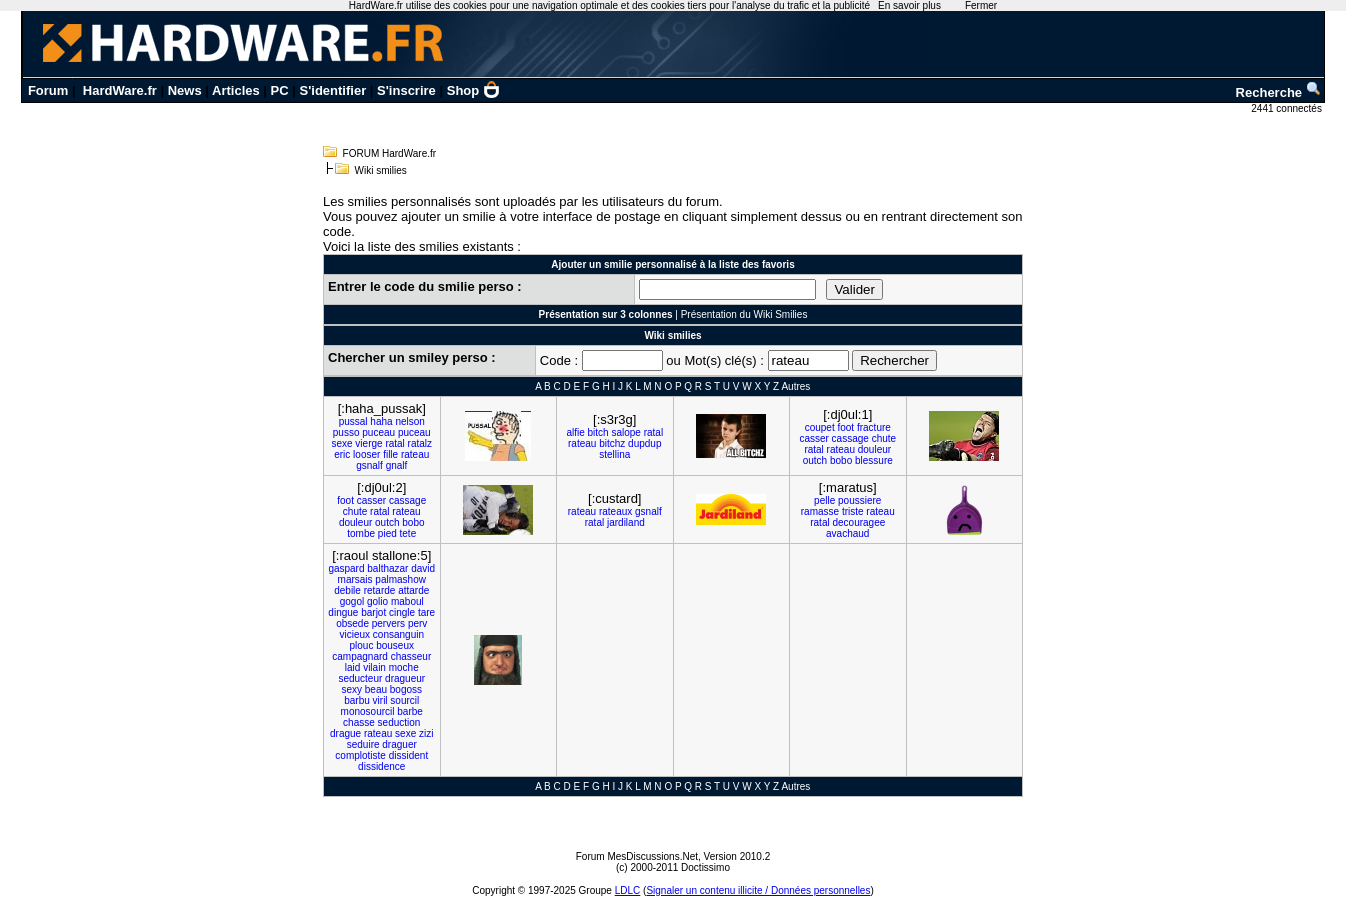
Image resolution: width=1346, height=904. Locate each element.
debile (347, 590)
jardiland (626, 522)
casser (813, 438)
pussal (353, 421)
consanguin (398, 634)
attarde (413, 590)
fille (390, 454)
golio (377, 601)
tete (408, 533)
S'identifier (333, 90)
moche (404, 667)
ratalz (420, 443)
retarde (380, 590)
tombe (361, 533)
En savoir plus (909, 5)
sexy (351, 689)
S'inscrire (406, 90)
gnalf (397, 465)
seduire (363, 744)
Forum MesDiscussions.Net (637, 856)
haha (381, 421)
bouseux (395, 645)
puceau (378, 432)
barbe (410, 711)
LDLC (628, 890)
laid (353, 667)
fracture (874, 427)
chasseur (411, 656)
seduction (399, 722)
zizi (426, 733)
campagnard (360, 656)
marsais (355, 579)
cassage (850, 438)
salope (625, 432)
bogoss (406, 689)
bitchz (612, 443)
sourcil (404, 700)
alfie (575, 432)
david (423, 568)
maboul (407, 601)
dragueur (405, 678)
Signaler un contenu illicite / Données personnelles (758, 890)
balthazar (387, 568)
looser (366, 454)
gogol (352, 601)
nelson (409, 421)
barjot (373, 612)
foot (845, 427)
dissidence (381, 766)
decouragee (858, 522)
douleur (874, 449)
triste (853, 511)
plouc (362, 645)
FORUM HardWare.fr (390, 153)
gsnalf (369, 465)
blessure (874, 460)
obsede (352, 623)
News (185, 90)
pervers (388, 623)
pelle (824, 500)
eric (342, 454)
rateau (415, 454)
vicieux (354, 634)
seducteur (360, 678)
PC (280, 90)
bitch (598, 432)
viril (380, 700)
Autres (795, 386)
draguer (399, 744)
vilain (374, 667)
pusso (346, 432)
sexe (341, 443)
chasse (359, 722)
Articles (236, 90)
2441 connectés (1287, 108)
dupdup (644, 443)
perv (417, 623)
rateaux (615, 511)
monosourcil (368, 711)
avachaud (847, 533)
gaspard (346, 568)
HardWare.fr (120, 90)
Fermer (981, 5)
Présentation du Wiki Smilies (744, 314)
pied (387, 533)
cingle (402, 612)
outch (815, 460)
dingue (343, 612)
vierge (368, 443)
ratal (394, 443)
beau (376, 689)
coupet (820, 427)
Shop (474, 90)
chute (884, 438)
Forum (48, 90)
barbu (357, 700)
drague (345, 733)
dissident (408, 755)
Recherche (1279, 92)
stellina (614, 454)
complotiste (360, 755)
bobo (841, 460)
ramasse (820, 511)
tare (426, 612)
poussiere (859, 500)
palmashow (400, 579)
